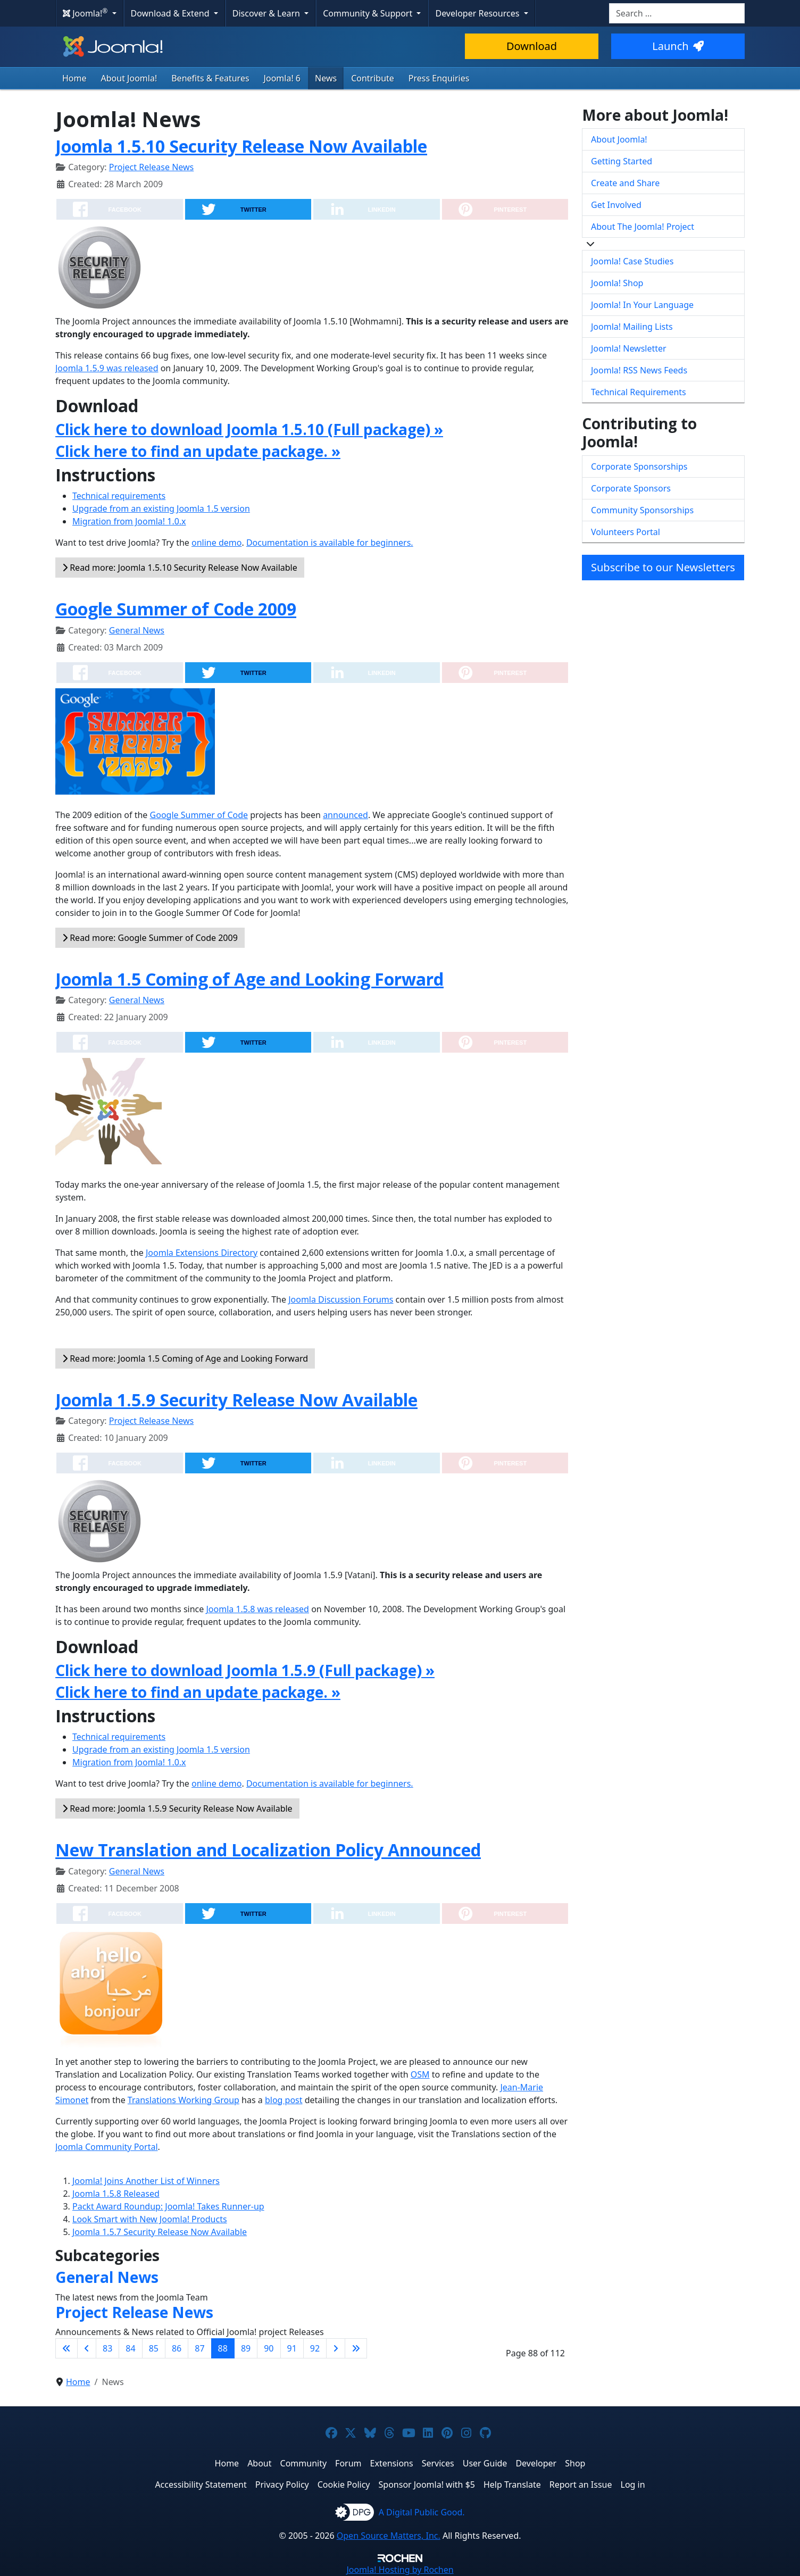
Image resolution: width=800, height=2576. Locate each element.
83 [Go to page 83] (107, 2348)
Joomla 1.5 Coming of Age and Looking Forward (249, 979)
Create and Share (625, 183)
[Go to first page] (66, 2348)
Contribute (372, 78)
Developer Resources (478, 13)
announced (345, 815)
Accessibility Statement (200, 2484)
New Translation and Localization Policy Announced (268, 1849)
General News (136, 630)
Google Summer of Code (199, 815)
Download (531, 46)
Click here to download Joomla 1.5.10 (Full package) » (249, 429)
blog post (284, 2100)
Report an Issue (580, 2484)
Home (74, 78)
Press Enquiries (439, 78)
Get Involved (616, 205)
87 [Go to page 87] (199, 2348)
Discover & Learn (267, 13)
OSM (420, 2074)
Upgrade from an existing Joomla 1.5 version (161, 508)
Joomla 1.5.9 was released (107, 368)
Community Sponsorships (642, 510)
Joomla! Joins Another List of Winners (146, 2181)
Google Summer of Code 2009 (175, 608)
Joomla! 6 (282, 78)
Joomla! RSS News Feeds (639, 370)
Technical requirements (118, 496)
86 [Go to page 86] (176, 2348)
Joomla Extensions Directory (201, 1252)
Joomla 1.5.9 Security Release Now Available (236, 1399)
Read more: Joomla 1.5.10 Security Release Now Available (179, 567)
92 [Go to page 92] (315, 2348)
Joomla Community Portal (106, 2147)
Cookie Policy (344, 2484)
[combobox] (677, 13)
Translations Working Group (183, 2100)
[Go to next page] (335, 2348)
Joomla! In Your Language (642, 305)
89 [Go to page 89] (246, 2348)
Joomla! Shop (617, 283)
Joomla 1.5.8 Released (116, 2193)
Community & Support (368, 13)
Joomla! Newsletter (628, 348)
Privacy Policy (282, 2484)
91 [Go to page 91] (292, 2348)
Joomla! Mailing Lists (632, 326)
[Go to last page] (356, 2348)
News (326, 78)
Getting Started (621, 161)
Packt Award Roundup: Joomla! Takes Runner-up (168, 2206)
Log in (633, 2484)
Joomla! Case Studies (632, 261)
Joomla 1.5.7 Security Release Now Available (159, 2232)
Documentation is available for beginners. (329, 542)
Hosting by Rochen (399, 2569)
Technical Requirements (638, 392)
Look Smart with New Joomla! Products (149, 2219)
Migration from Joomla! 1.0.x (129, 521)
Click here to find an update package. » (197, 451)
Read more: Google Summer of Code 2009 (150, 938)
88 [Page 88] (223, 2348)
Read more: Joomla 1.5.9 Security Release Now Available (177, 1808)
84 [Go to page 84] (130, 2348)
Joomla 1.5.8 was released (257, 1609)
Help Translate (512, 2484)
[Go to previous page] (86, 2348)
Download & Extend (171, 13)
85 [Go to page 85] (154, 2348)
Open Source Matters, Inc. (388, 2535)
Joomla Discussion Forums (340, 1299)
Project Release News (151, 167)
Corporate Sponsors (631, 488)
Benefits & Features (210, 78)
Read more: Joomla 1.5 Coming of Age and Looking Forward (185, 1358)
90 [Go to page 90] (268, 2348)
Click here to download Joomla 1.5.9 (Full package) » (245, 1670)
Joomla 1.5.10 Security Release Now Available (241, 146)
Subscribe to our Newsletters (663, 567)
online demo (216, 542)
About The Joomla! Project (642, 226)
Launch (677, 46)
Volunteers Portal (625, 532)
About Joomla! (129, 78)
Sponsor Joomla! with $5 (427, 2484)
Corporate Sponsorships (639, 466)
